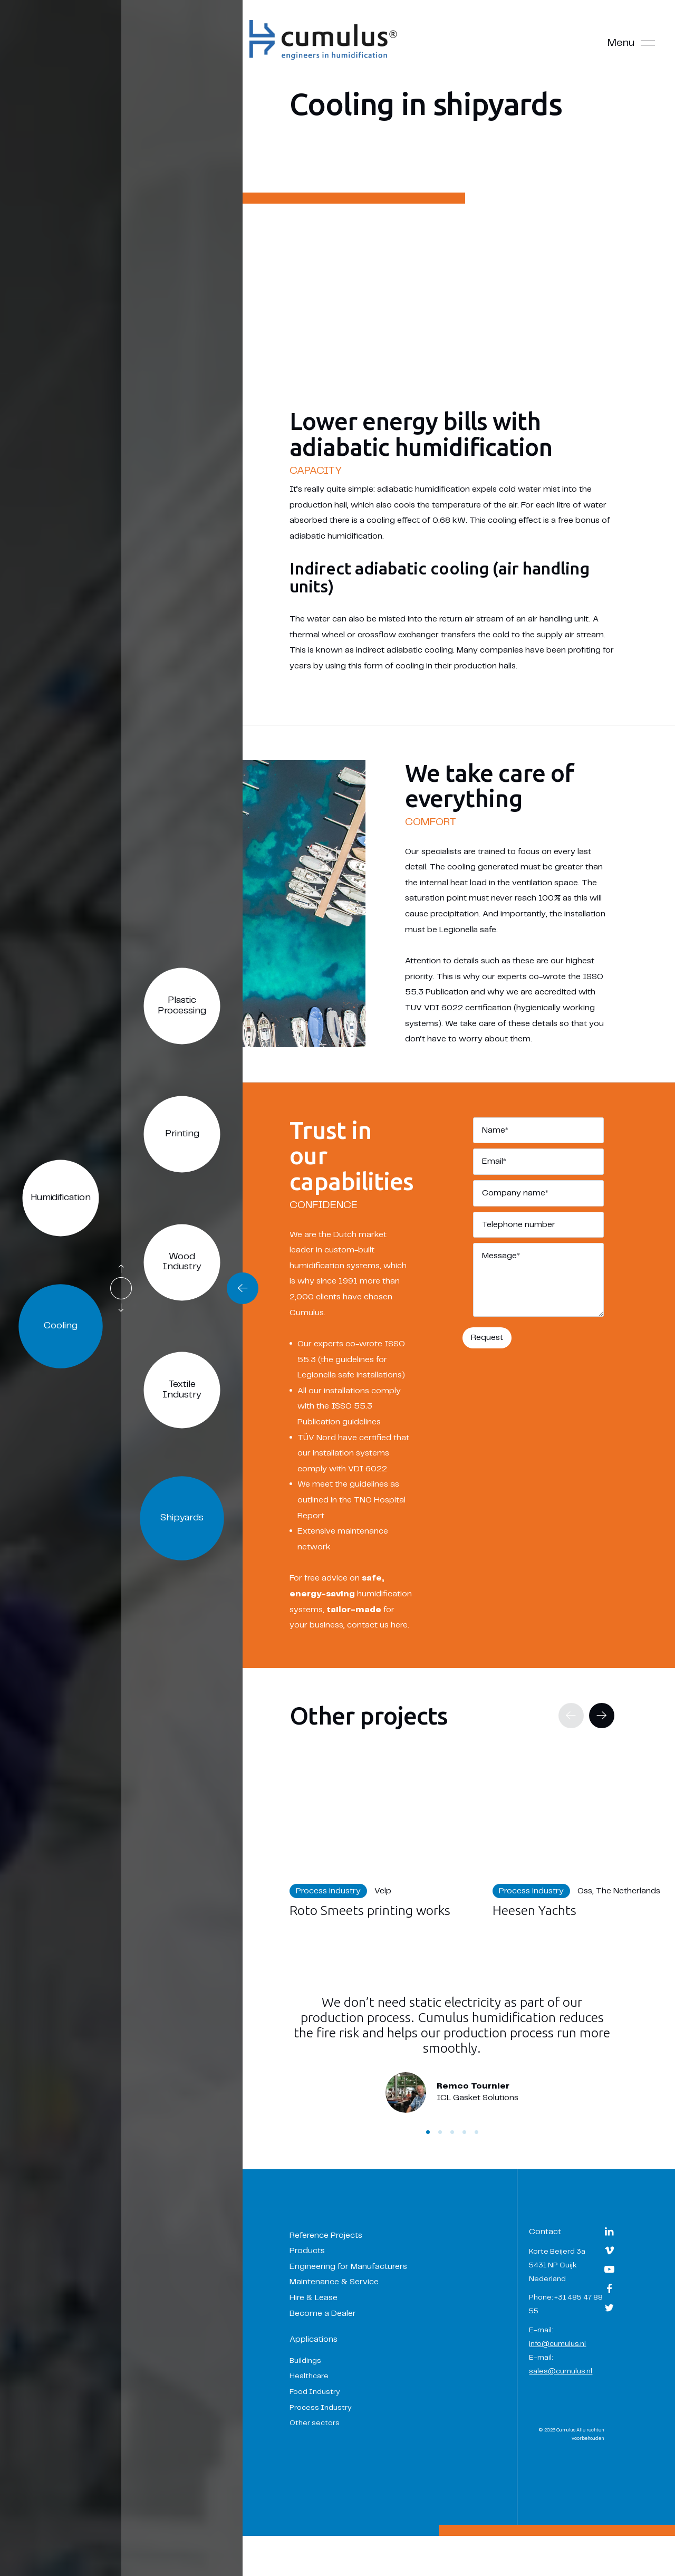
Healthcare (322, 2407)
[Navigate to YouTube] (609, 2305)
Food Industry (328, 2422)
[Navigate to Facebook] (609, 2324)
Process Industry (334, 2438)
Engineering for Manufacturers (362, 2297)
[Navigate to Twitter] (609, 2344)
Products (321, 2282)
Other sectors (328, 2454)
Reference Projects (339, 2266)
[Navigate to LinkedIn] (609, 2267)
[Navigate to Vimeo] (609, 2286)
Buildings (319, 2391)
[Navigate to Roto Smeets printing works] (394, 1863)
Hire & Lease (327, 2328)
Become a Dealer (336, 2344)
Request (494, 1332)
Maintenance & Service (347, 2313)
